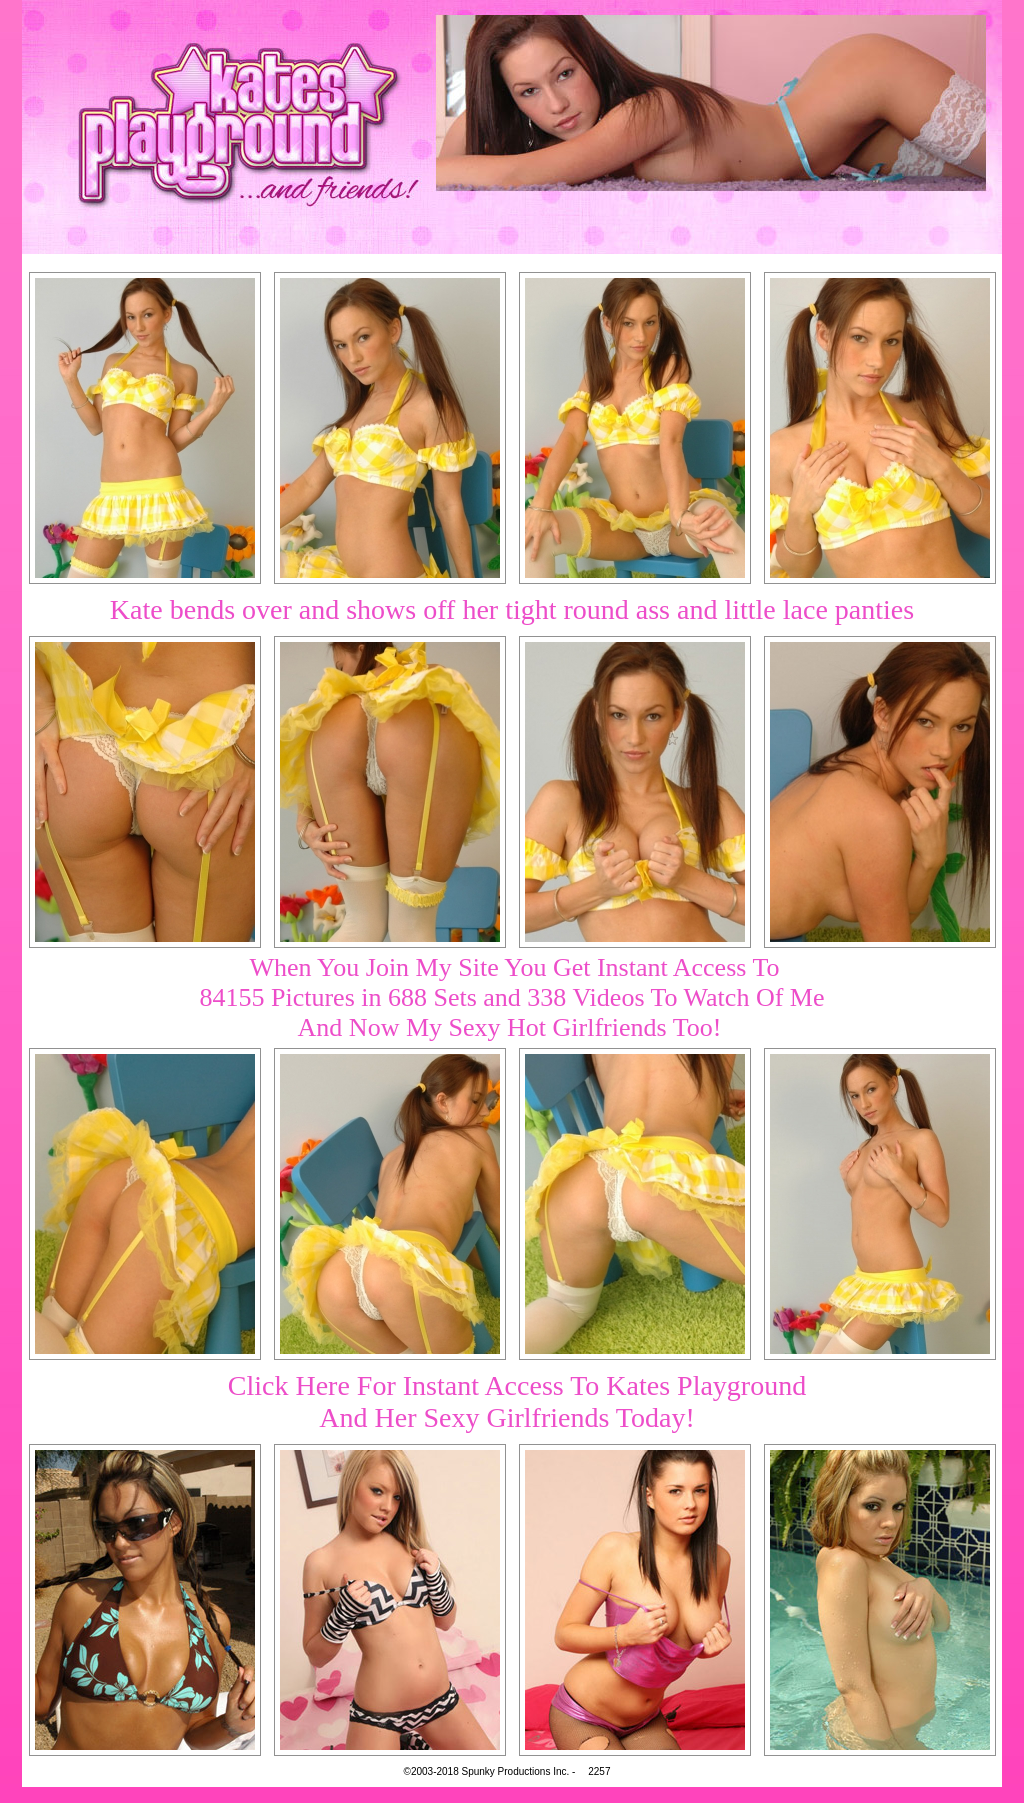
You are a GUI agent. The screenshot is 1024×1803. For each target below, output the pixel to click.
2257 (599, 1771)
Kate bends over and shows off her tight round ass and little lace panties (512, 609)
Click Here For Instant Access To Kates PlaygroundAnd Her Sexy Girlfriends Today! (517, 1401)
